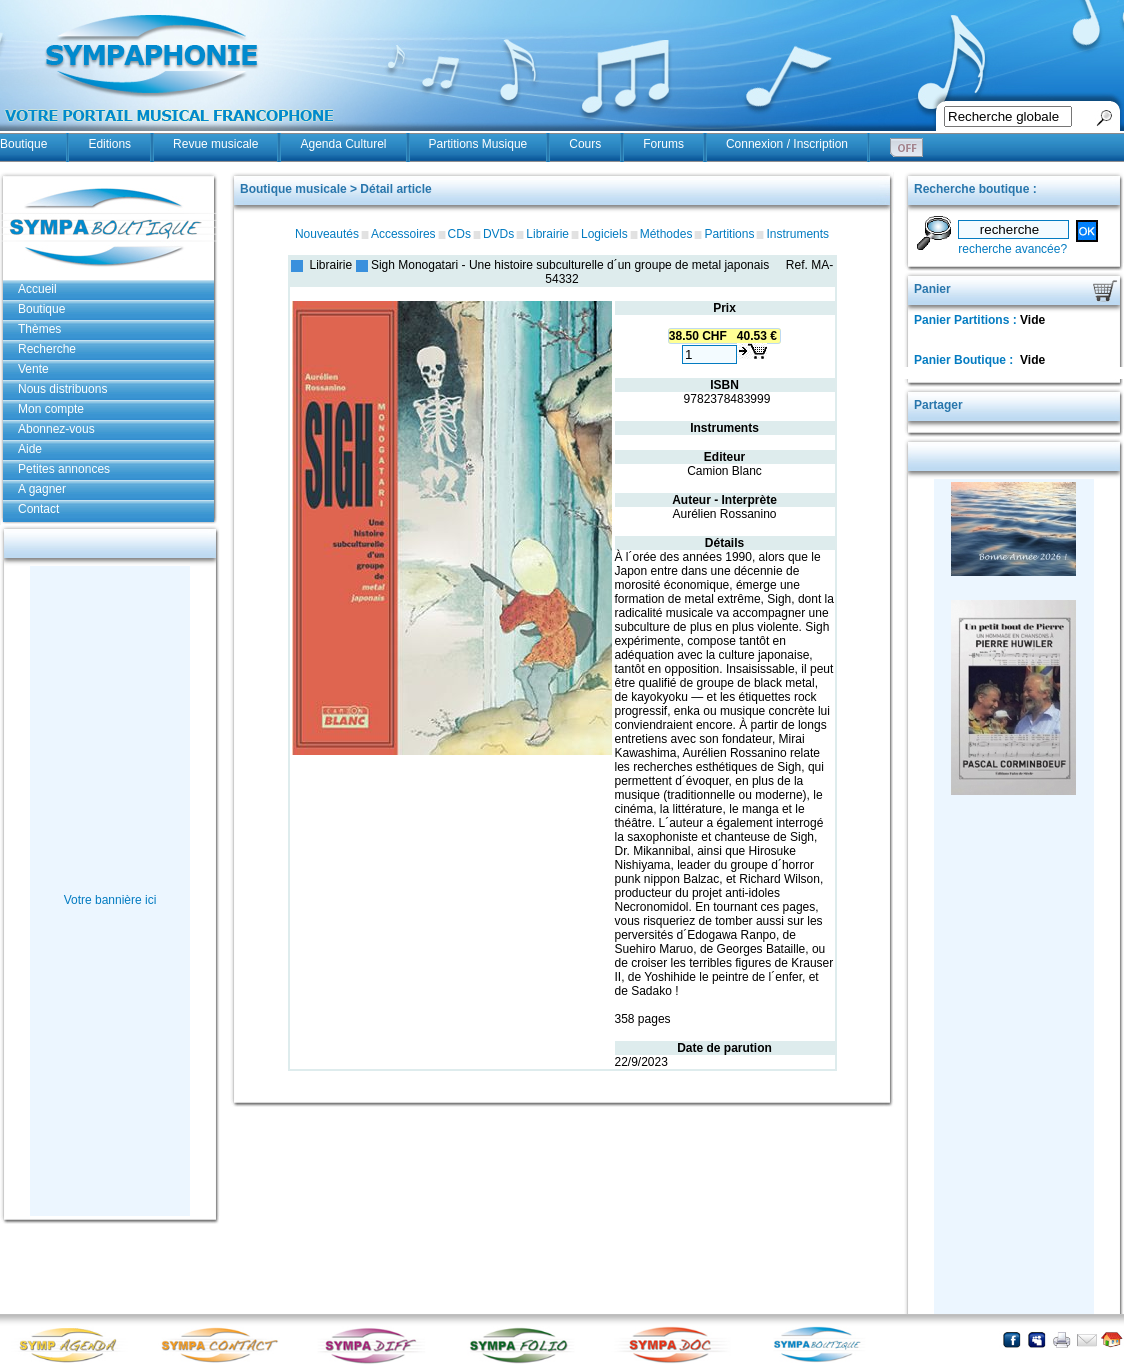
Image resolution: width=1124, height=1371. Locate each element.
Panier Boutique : (965, 360)
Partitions (729, 234)
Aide (30, 449)
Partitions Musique (478, 144)
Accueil (37, 289)
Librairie (547, 234)
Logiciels (604, 234)
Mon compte (51, 409)
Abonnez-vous (56, 429)
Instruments (797, 234)
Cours (585, 144)
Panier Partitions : (967, 320)
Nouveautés (327, 234)
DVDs (498, 234)
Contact (38, 509)
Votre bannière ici (110, 900)
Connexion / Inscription (787, 144)
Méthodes (666, 234)
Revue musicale (215, 144)
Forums (663, 144)
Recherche (47, 349)
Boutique (23, 144)
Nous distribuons (62, 389)
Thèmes (39, 329)
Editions (109, 144)
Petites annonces (64, 469)
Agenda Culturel (343, 144)
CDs (459, 234)
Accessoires (403, 234)
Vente (33, 369)
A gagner (42, 489)
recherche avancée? (1012, 249)
